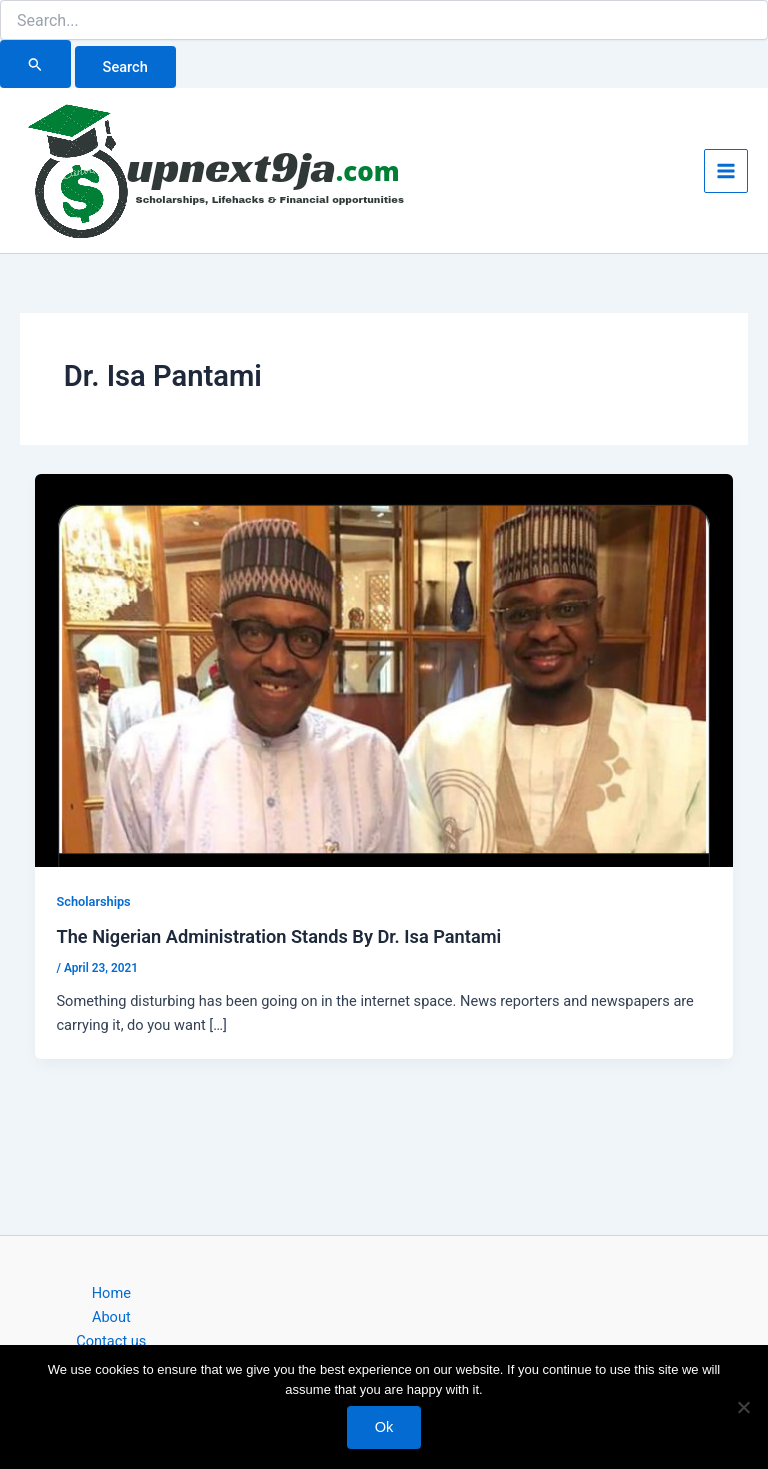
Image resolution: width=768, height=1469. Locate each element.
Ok (384, 1427)
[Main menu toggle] (726, 171)
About (111, 1317)
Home (111, 1293)
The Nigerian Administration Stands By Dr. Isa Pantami (278, 936)
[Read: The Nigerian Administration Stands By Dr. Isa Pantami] (384, 670)
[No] (743, 1407)
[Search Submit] (35, 64)
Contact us (111, 1341)
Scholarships (93, 901)
